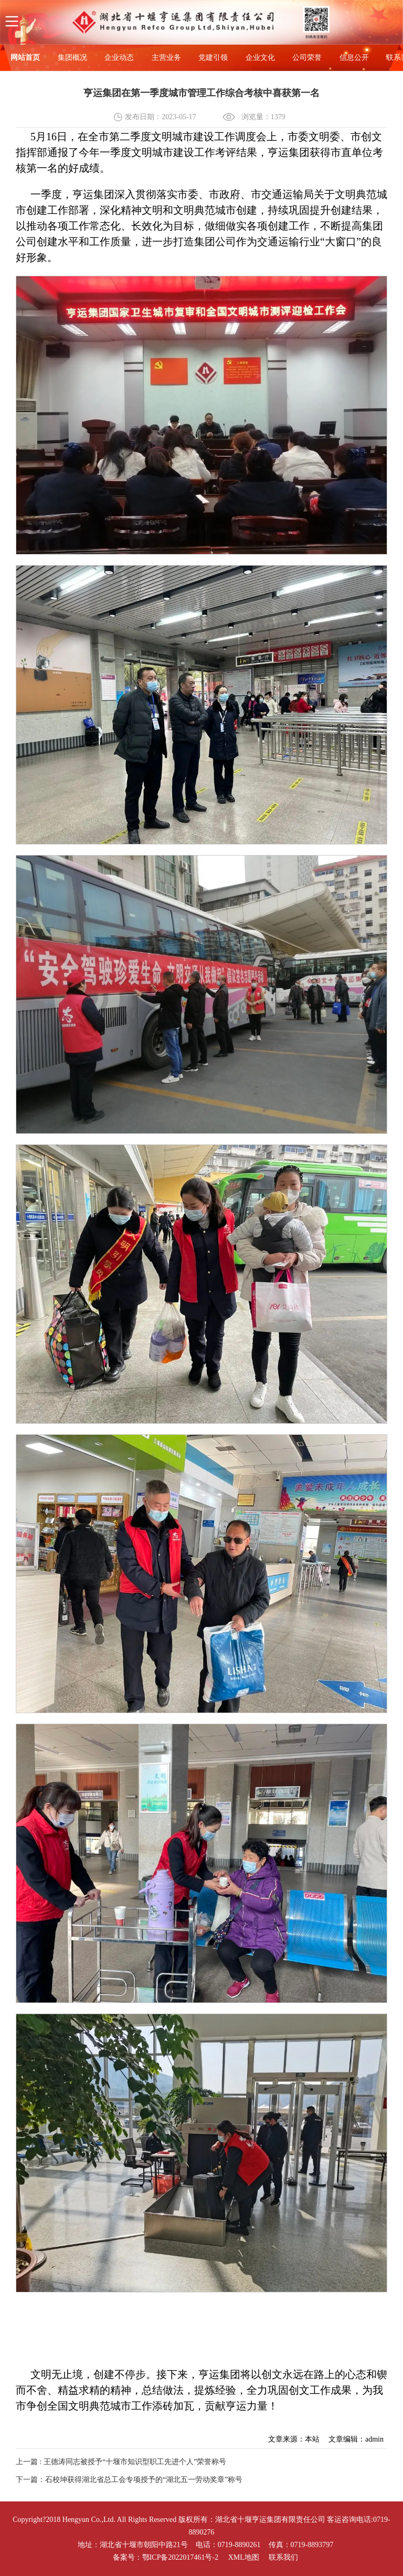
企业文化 (260, 57)
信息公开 (354, 57)
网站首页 (25, 57)
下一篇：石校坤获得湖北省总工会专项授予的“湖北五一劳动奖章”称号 (129, 2480)
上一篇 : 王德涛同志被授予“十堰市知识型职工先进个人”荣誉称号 (121, 2462)
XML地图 (243, 2557)
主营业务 (166, 57)
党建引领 (213, 57)
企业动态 (119, 57)
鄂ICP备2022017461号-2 (180, 2557)
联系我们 (283, 2557)
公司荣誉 (307, 57)
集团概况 (72, 57)
